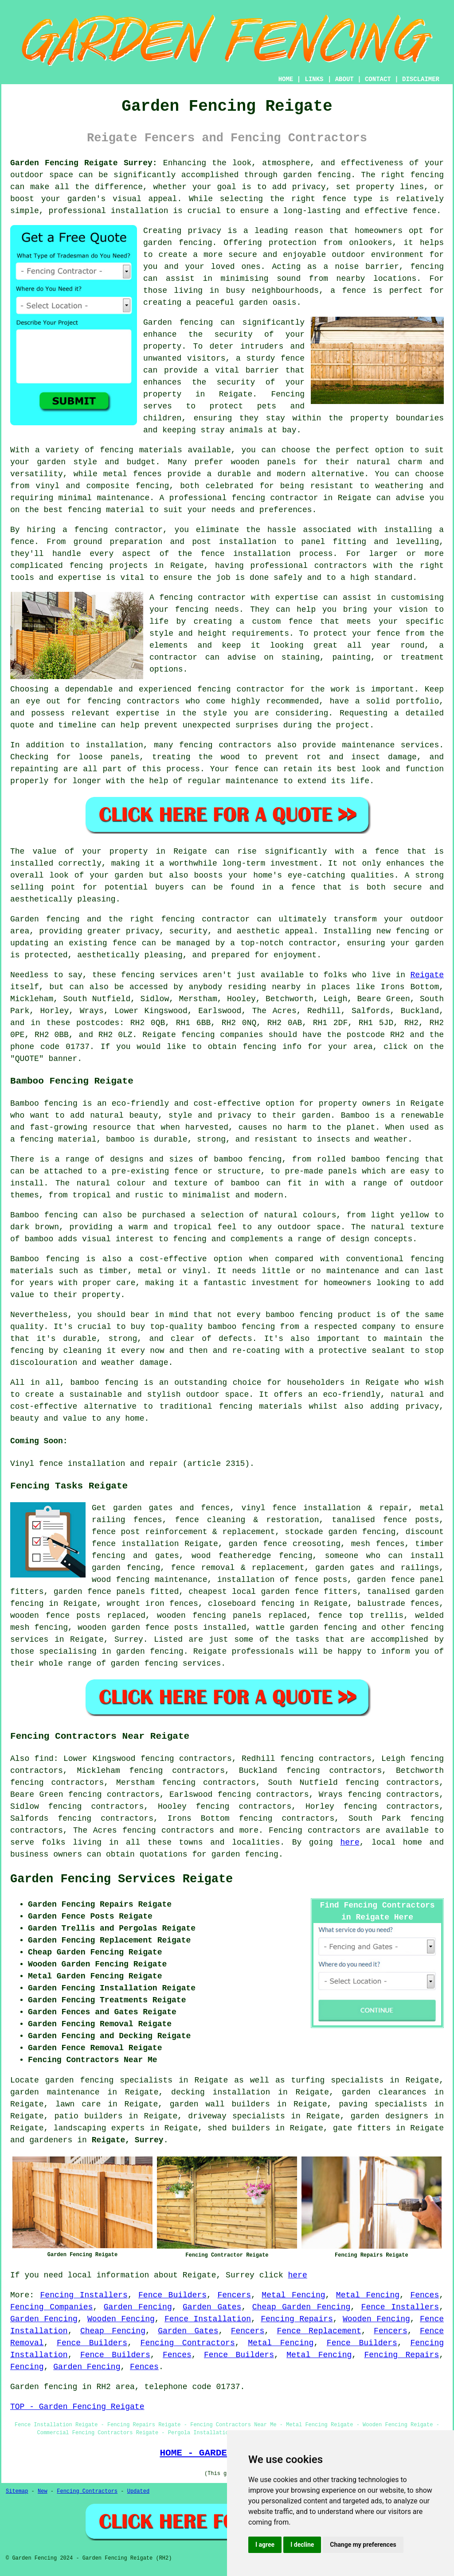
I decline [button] (302, 2544)
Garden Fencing (138, 2307)
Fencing (27, 2366)
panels (130, 1591)
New (42, 2491)
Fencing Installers (84, 2295)
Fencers (234, 2295)
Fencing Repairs (297, 2319)
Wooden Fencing (121, 2319)
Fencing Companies (51, 2307)
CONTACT (378, 79)
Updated (138, 2491)
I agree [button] (264, 2544)
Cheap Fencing (112, 2331)
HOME (286, 79)
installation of (253, 1579)
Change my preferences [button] (363, 2544)
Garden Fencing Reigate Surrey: (83, 163)
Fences (424, 2295)
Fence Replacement (319, 2331)
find (44, 1758)
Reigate (427, 975)
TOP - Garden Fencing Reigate (77, 2406)
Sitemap (17, 2491)
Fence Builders (172, 2295)
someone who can (364, 1555)
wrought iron (135, 1603)
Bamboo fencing (44, 1103)
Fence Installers (400, 2307)
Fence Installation (207, 2319)
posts (186, 1627)
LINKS (314, 79)
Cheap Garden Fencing (301, 2307)
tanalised (353, 1519)
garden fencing (244, 1854)
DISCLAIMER (420, 79)
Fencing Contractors (188, 2343)
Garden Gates (212, 2307)
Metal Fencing (293, 2295)
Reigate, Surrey (128, 2140)
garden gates (143, 1508)
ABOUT (344, 79)
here (350, 1842)
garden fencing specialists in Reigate (136, 2080)
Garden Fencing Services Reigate (121, 1879)
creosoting (316, 1543)
